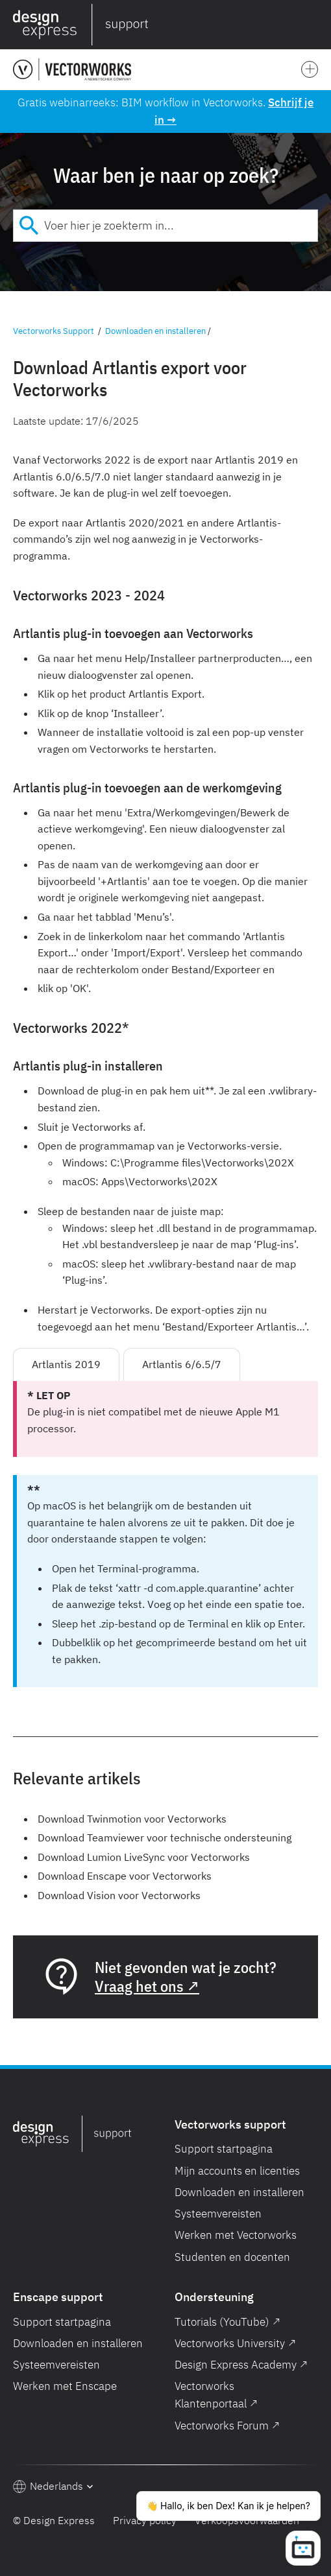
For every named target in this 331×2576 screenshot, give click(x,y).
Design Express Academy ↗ (241, 2364)
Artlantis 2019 (66, 1364)
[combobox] (165, 225)
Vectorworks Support (53, 331)
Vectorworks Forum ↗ (227, 2425)
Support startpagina (224, 2149)
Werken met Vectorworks (236, 2235)
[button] (315, 24)
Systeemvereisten (218, 2213)
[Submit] (29, 225)
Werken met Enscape (65, 2386)
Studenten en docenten (232, 2257)
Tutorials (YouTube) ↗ (227, 2322)
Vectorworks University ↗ (235, 2343)
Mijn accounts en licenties (237, 2171)
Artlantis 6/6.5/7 (181, 1364)
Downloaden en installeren (155, 331)
